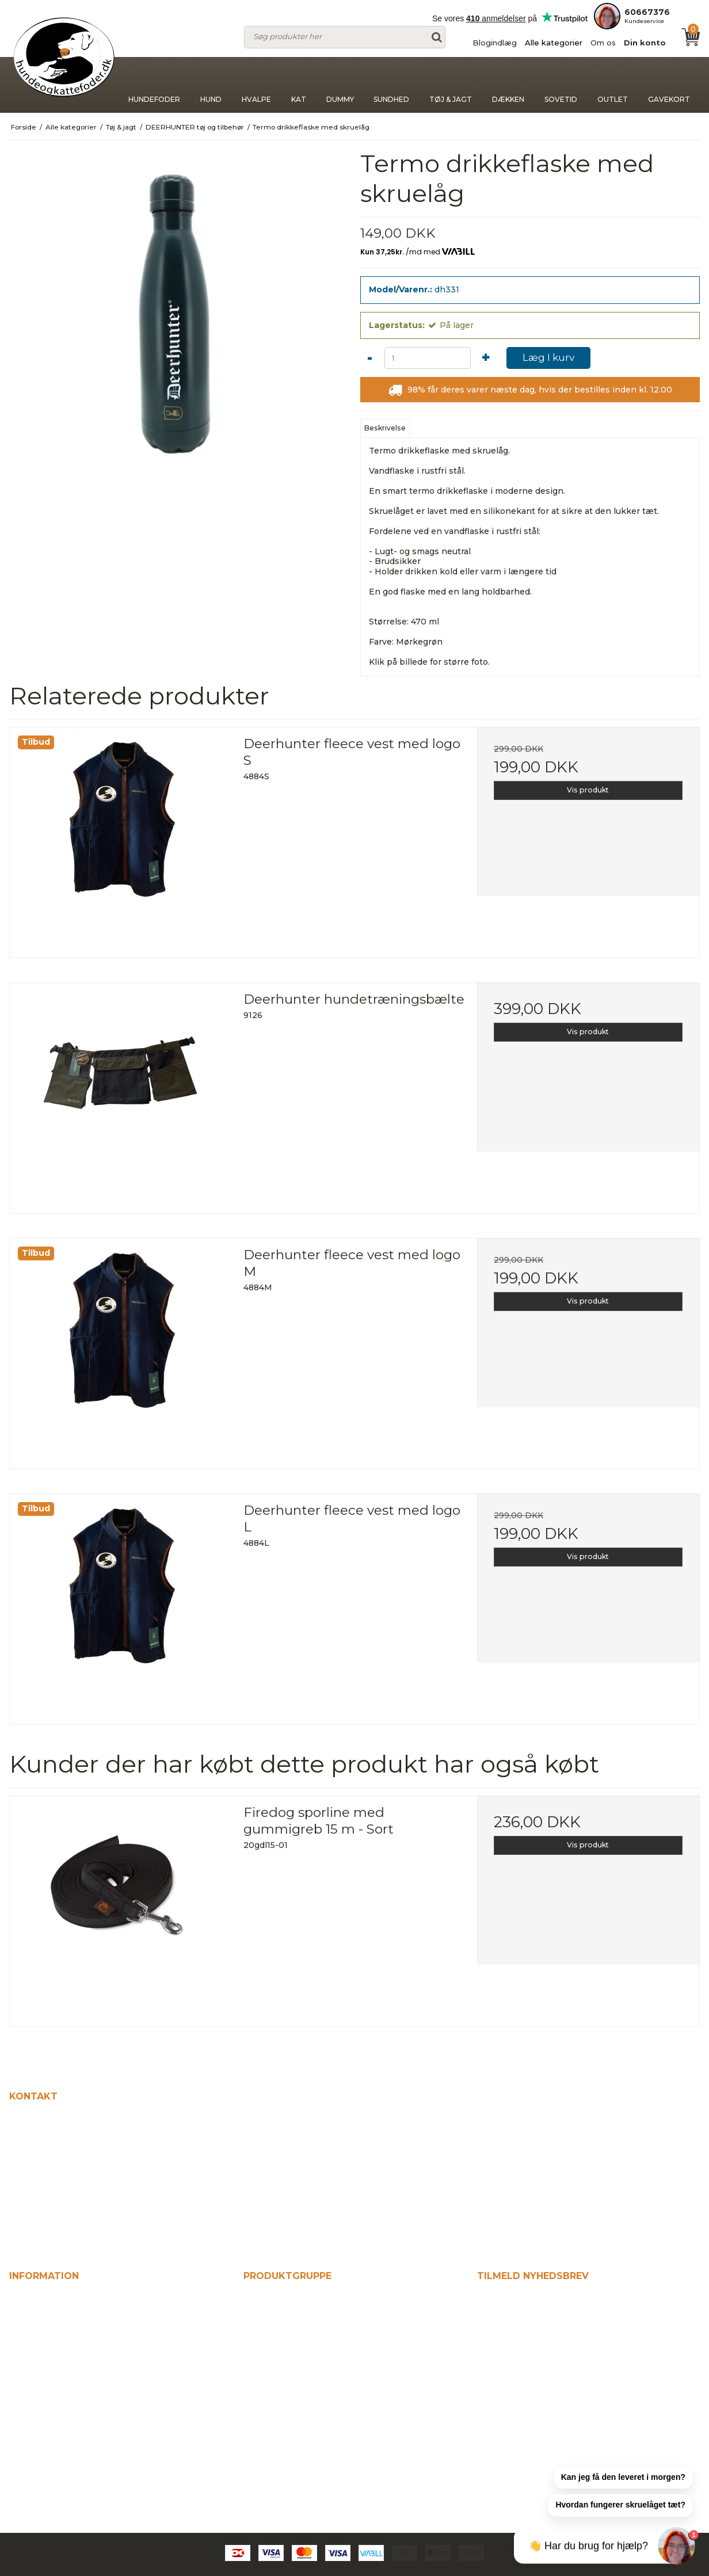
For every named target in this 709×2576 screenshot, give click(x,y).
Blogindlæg (494, 42)
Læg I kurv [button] (548, 357)
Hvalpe (256, 85)
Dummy (340, 85)
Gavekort (669, 85)
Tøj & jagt (450, 85)
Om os (603, 42)
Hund (211, 85)
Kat (298, 85)
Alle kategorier (553, 42)
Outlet (612, 85)
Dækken (508, 85)
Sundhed (391, 85)
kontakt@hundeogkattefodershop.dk (97, 2222)
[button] (623, 2478)
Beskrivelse (385, 428)
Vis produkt (588, 790)
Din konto (645, 42)
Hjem (22, 2298)
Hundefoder (154, 85)
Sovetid (560, 85)
